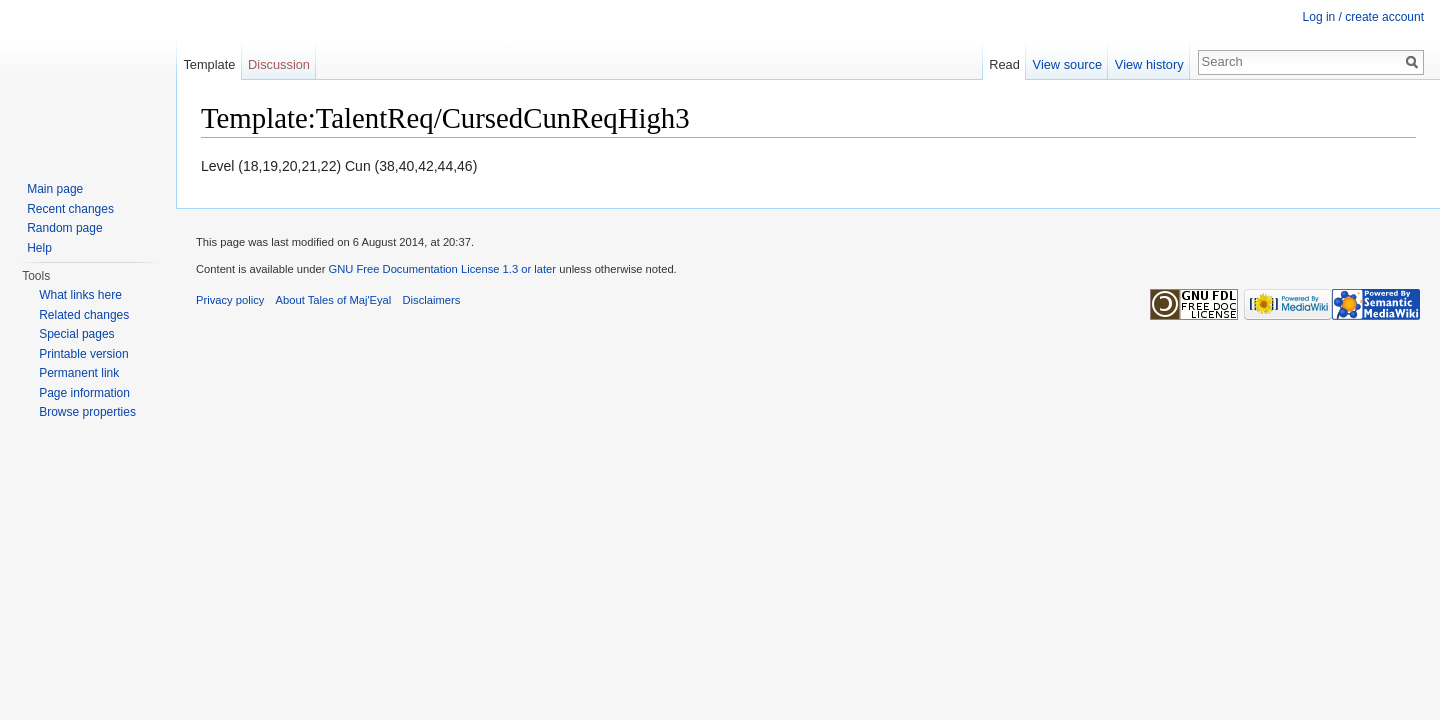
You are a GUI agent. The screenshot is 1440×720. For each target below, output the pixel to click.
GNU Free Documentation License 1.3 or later (442, 269)
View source (1067, 64)
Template (209, 64)
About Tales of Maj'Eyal (334, 300)
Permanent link (79, 373)
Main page (55, 189)
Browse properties (87, 412)
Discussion (279, 64)
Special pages (76, 334)
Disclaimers (432, 300)
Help (39, 248)
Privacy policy (230, 300)
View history (1149, 64)
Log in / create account (1363, 17)
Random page (64, 228)
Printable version (83, 354)
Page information (84, 393)
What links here (80, 295)
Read (1004, 64)
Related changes (84, 315)
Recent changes (70, 209)
